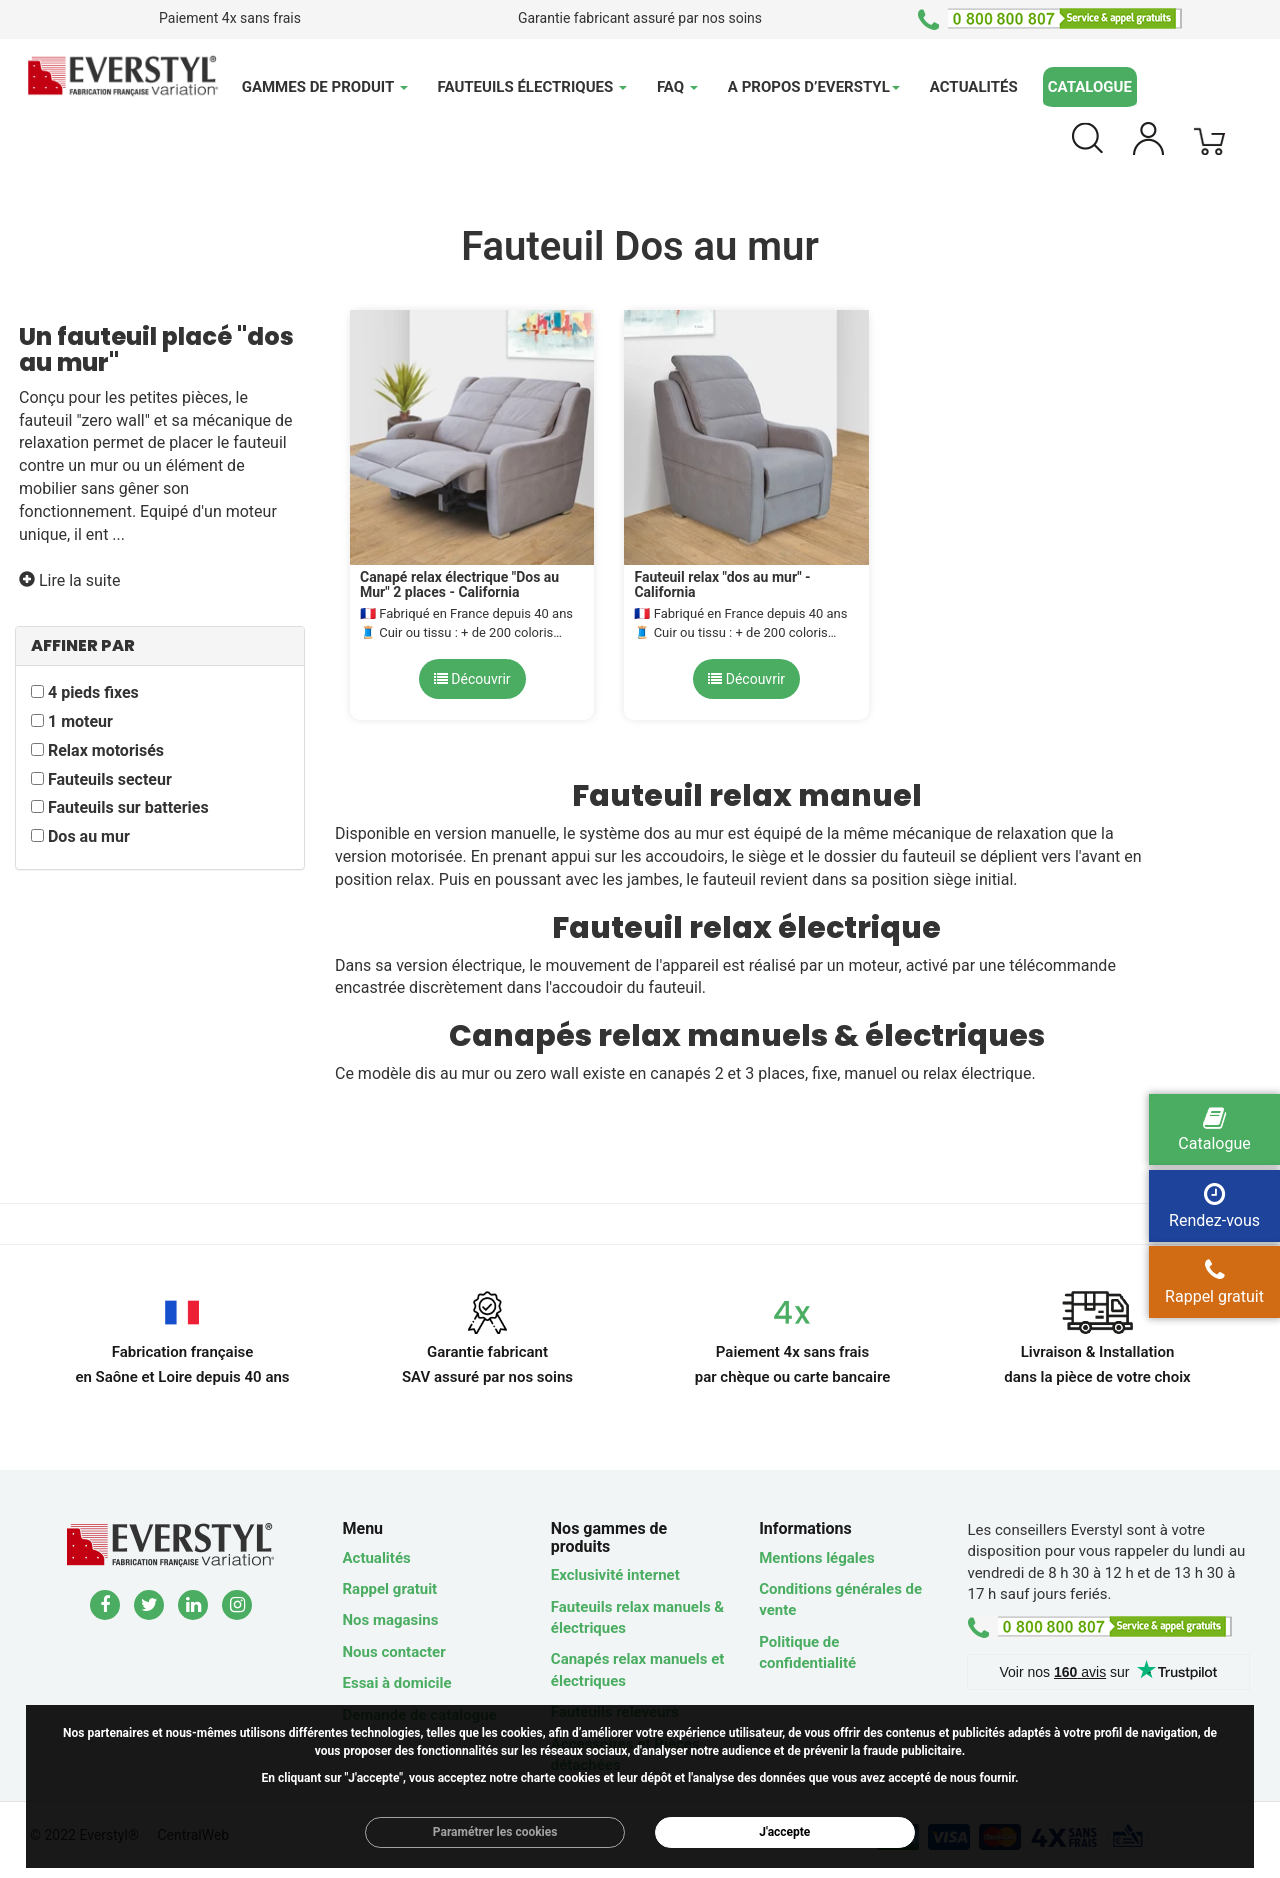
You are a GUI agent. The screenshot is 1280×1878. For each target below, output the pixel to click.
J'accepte (784, 1832)
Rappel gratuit (390, 1589)
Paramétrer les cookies (495, 1832)
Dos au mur (89, 836)
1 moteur (80, 721)
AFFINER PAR (83, 645)
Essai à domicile (397, 1683)
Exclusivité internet (615, 1575)
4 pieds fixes (93, 692)
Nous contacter (394, 1652)
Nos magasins (391, 1620)
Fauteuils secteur (110, 779)
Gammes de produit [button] (325, 87)
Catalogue (1090, 87)
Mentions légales (816, 1558)
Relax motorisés (106, 750)
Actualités (974, 87)
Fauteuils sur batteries (128, 807)
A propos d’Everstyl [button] (814, 87)
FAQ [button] (677, 87)
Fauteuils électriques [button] (532, 87)
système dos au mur (651, 833)
